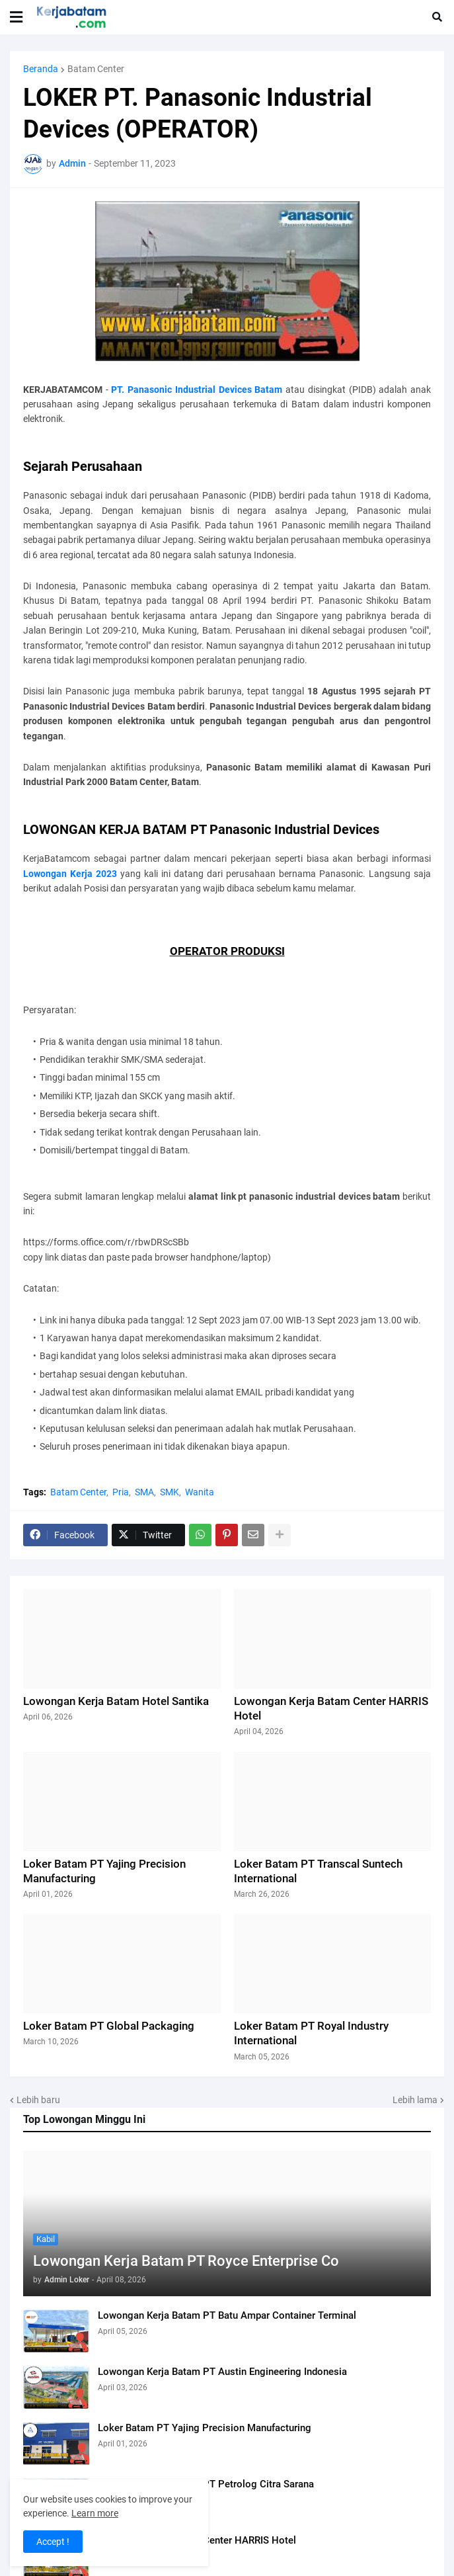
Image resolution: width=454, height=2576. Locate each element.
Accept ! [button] (52, 2541)
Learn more (94, 2513)
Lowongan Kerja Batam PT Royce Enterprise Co (186, 2261)
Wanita (199, 1492)
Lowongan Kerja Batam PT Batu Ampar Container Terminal (227, 2315)
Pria (120, 1492)
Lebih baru (38, 2100)
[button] (16, 17)
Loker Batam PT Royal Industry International (311, 2033)
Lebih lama (415, 2100)
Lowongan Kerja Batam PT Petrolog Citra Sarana (206, 2484)
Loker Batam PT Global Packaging (108, 2025)
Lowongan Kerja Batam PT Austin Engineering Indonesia (222, 2372)
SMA (144, 1492)
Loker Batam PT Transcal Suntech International (318, 1871)
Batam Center (95, 68)
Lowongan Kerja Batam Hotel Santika (116, 1701)
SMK (169, 1492)
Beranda (40, 68)
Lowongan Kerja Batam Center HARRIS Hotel (197, 2540)
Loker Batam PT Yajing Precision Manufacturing (204, 2428)
